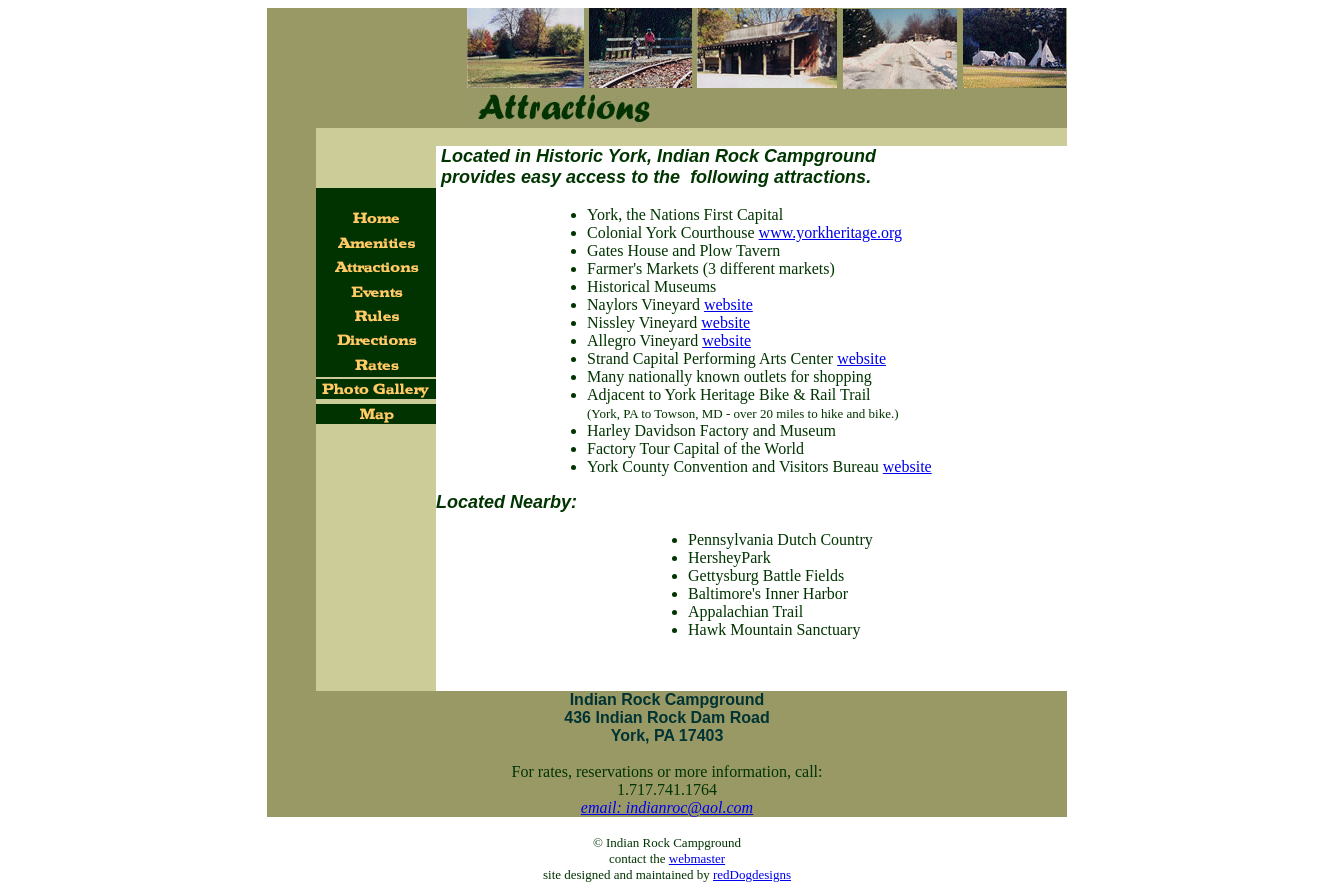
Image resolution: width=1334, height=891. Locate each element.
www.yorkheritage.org (831, 232)
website (728, 304)
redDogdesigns (752, 874)
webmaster (697, 858)
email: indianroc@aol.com (667, 807)
